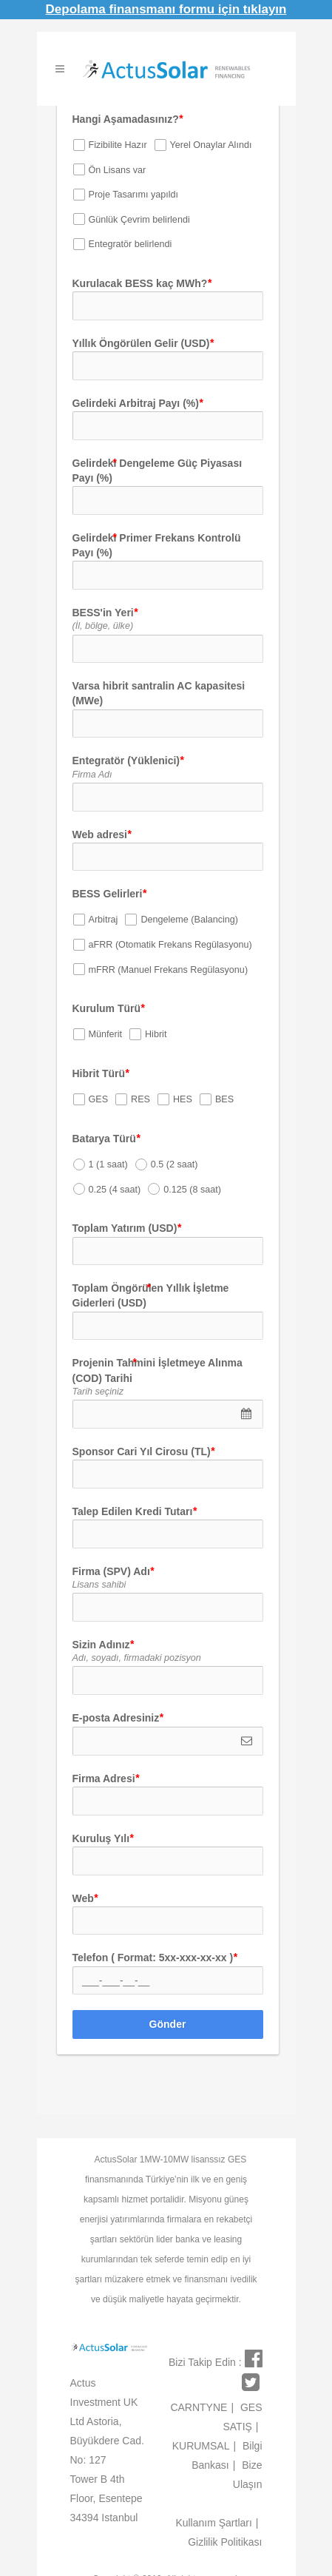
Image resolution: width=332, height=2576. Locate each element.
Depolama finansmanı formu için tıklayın (166, 9)
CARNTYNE (202, 2407)
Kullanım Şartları (216, 2523)
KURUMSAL (204, 2446)
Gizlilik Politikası (225, 2542)
